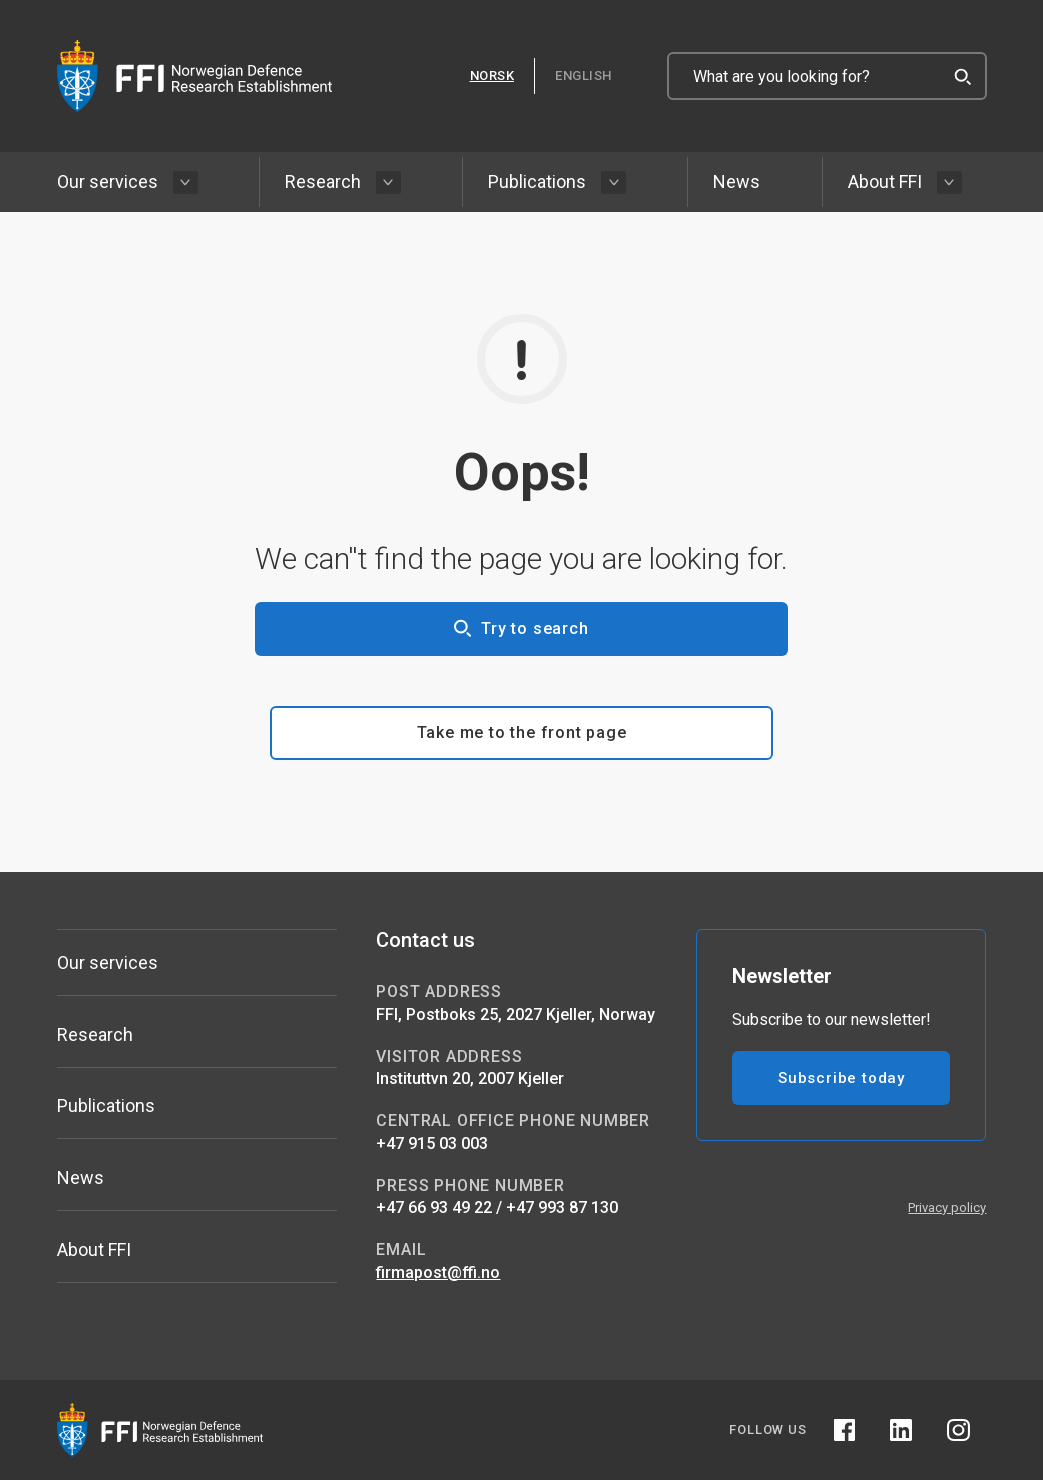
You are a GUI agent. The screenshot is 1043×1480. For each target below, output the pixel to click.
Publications (537, 181)
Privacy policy (947, 1207)
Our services (107, 181)
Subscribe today (841, 1078)
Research (323, 181)
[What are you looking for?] (827, 76)
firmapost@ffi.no (438, 1272)
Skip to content (0, 0)
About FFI (885, 181)
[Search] (963, 76)
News (736, 181)
